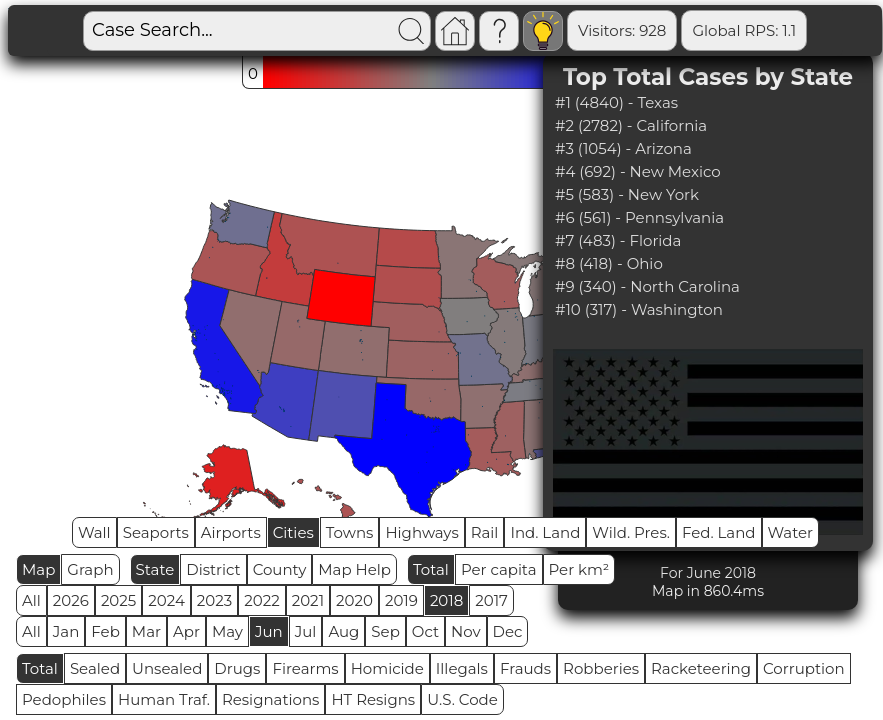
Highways (421, 532)
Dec (508, 631)
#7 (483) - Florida (618, 240)
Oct (425, 631)
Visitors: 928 (622, 30)
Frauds (525, 668)
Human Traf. (164, 699)
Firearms (305, 668)
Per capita (499, 569)
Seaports (156, 532)
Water (791, 532)
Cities (293, 532)
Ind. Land (545, 532)
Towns (350, 532)
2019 (401, 600)
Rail (485, 532)
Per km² (579, 569)
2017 (491, 600)
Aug (343, 631)
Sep (385, 631)
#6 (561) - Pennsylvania (639, 217)
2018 (446, 600)
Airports (231, 532)
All (31, 600)
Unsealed (167, 668)
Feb (105, 631)
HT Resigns (373, 699)
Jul (306, 631)
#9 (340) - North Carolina (647, 286)
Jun (269, 631)
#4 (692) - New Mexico (638, 171)
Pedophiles (64, 699)
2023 (214, 600)
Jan (66, 631)
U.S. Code (462, 699)
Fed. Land (719, 532)
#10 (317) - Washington (639, 309)
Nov (466, 631)
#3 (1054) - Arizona (623, 148)
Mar (146, 631)
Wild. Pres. (631, 532)
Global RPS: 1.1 (744, 30)
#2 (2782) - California (631, 125)
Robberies (601, 668)
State (155, 569)
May (227, 631)
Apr (186, 631)
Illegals (462, 668)
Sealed (95, 668)
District (213, 569)
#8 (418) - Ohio (609, 263)
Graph (90, 569)
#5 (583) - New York (627, 194)
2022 (261, 600)
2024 (166, 600)
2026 (71, 600)
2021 (308, 600)
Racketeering (701, 668)
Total (431, 569)
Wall (94, 532)
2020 (354, 600)
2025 (118, 600)
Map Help (354, 569)
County (280, 569)
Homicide (387, 668)
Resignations (271, 699)
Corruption (804, 668)
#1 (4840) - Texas (616, 102)
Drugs (237, 668)
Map (38, 569)
